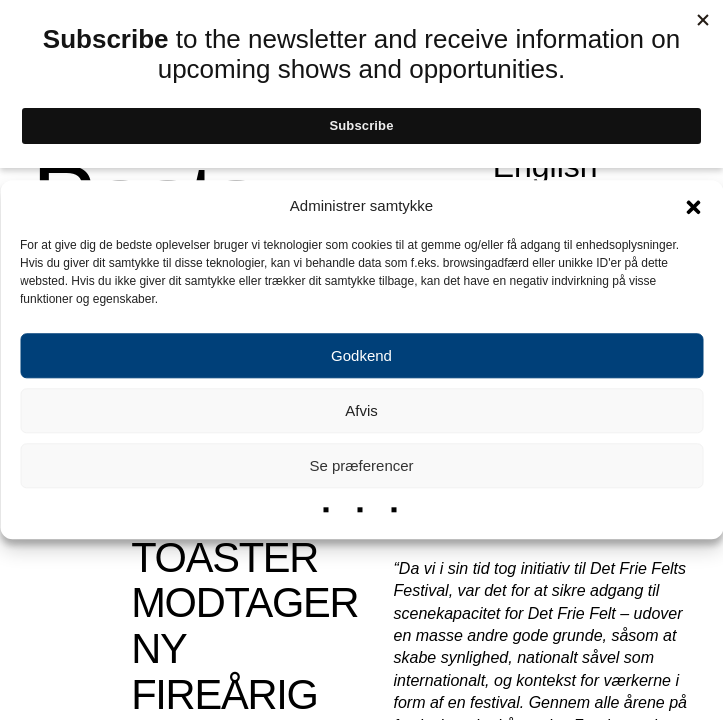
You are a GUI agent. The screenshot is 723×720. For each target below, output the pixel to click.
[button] (693, 206)
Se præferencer (361, 465)
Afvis (361, 410)
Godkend (361, 355)
